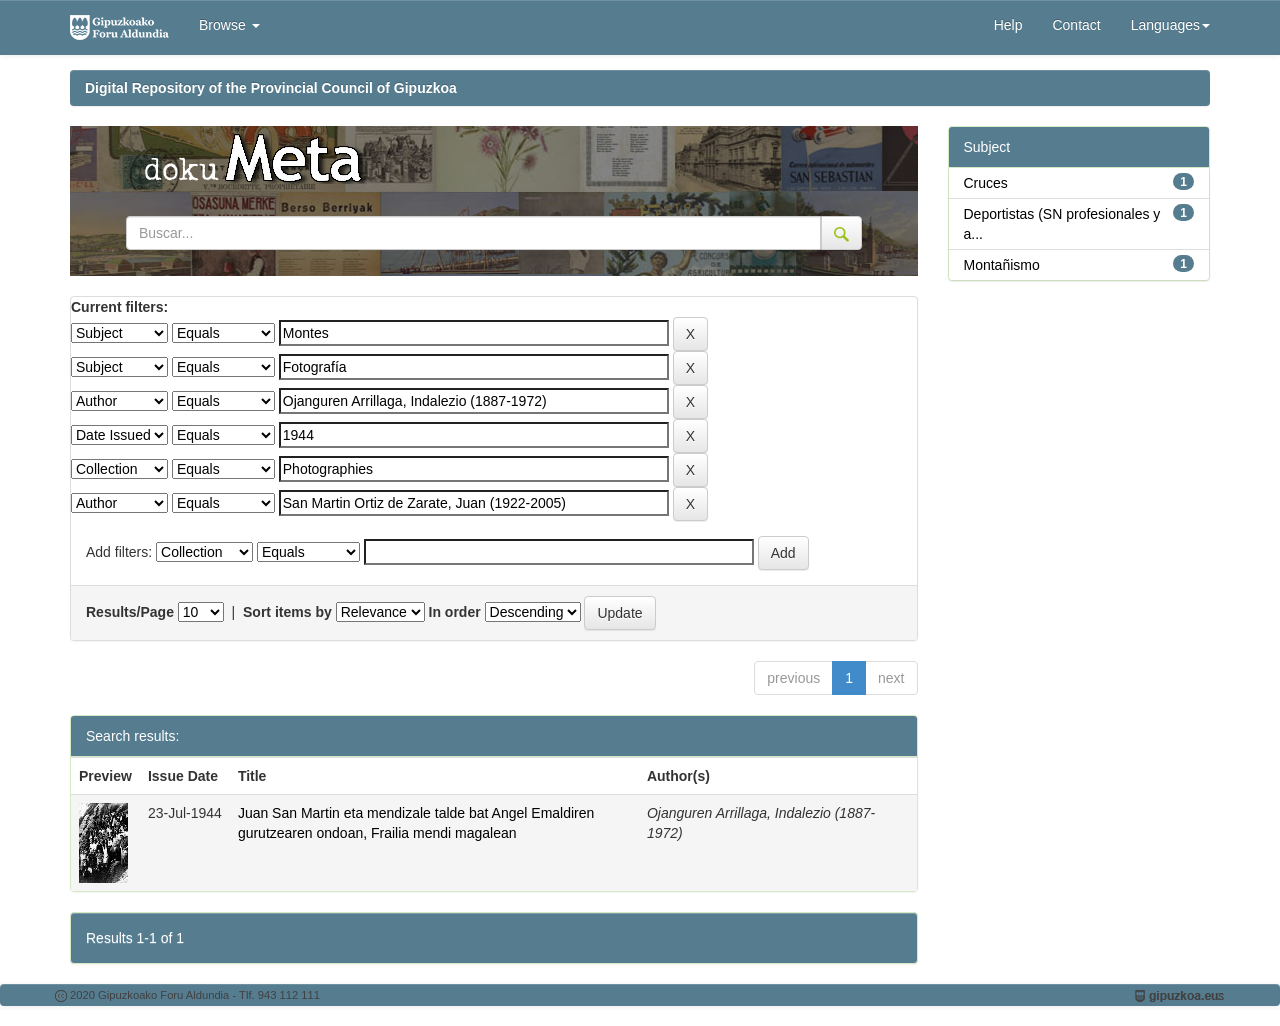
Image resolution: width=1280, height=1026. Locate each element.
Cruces (986, 183)
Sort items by (287, 612)
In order (455, 612)
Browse (229, 25)
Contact (1076, 25)
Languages (1170, 25)
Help (1008, 25)
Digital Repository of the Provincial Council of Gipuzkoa (271, 88)
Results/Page (130, 612)
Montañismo (1002, 265)
